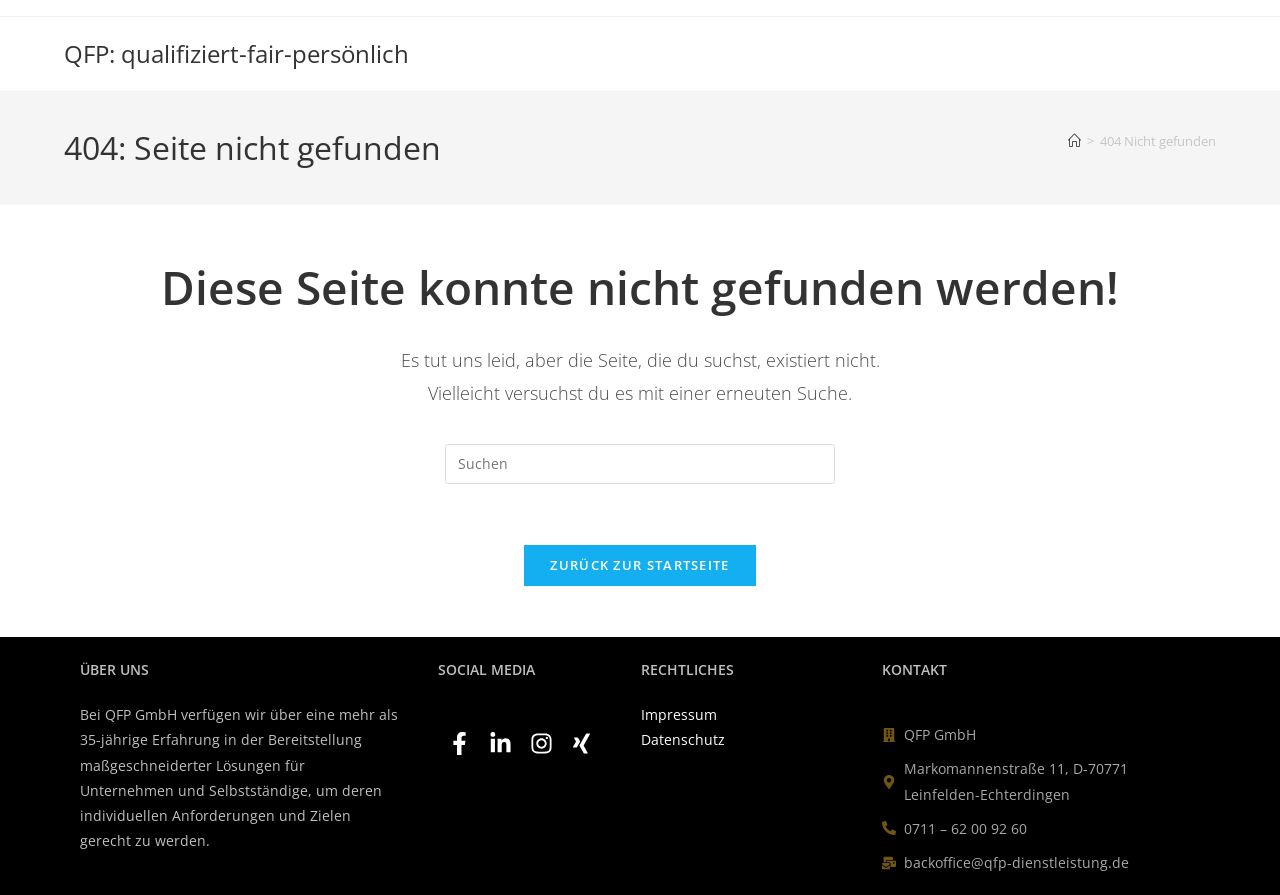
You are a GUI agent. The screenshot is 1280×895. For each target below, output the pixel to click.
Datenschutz (683, 739)
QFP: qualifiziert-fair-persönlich (236, 53)
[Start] (1074, 141)
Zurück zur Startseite (639, 565)
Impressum (679, 714)
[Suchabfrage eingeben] (640, 464)
